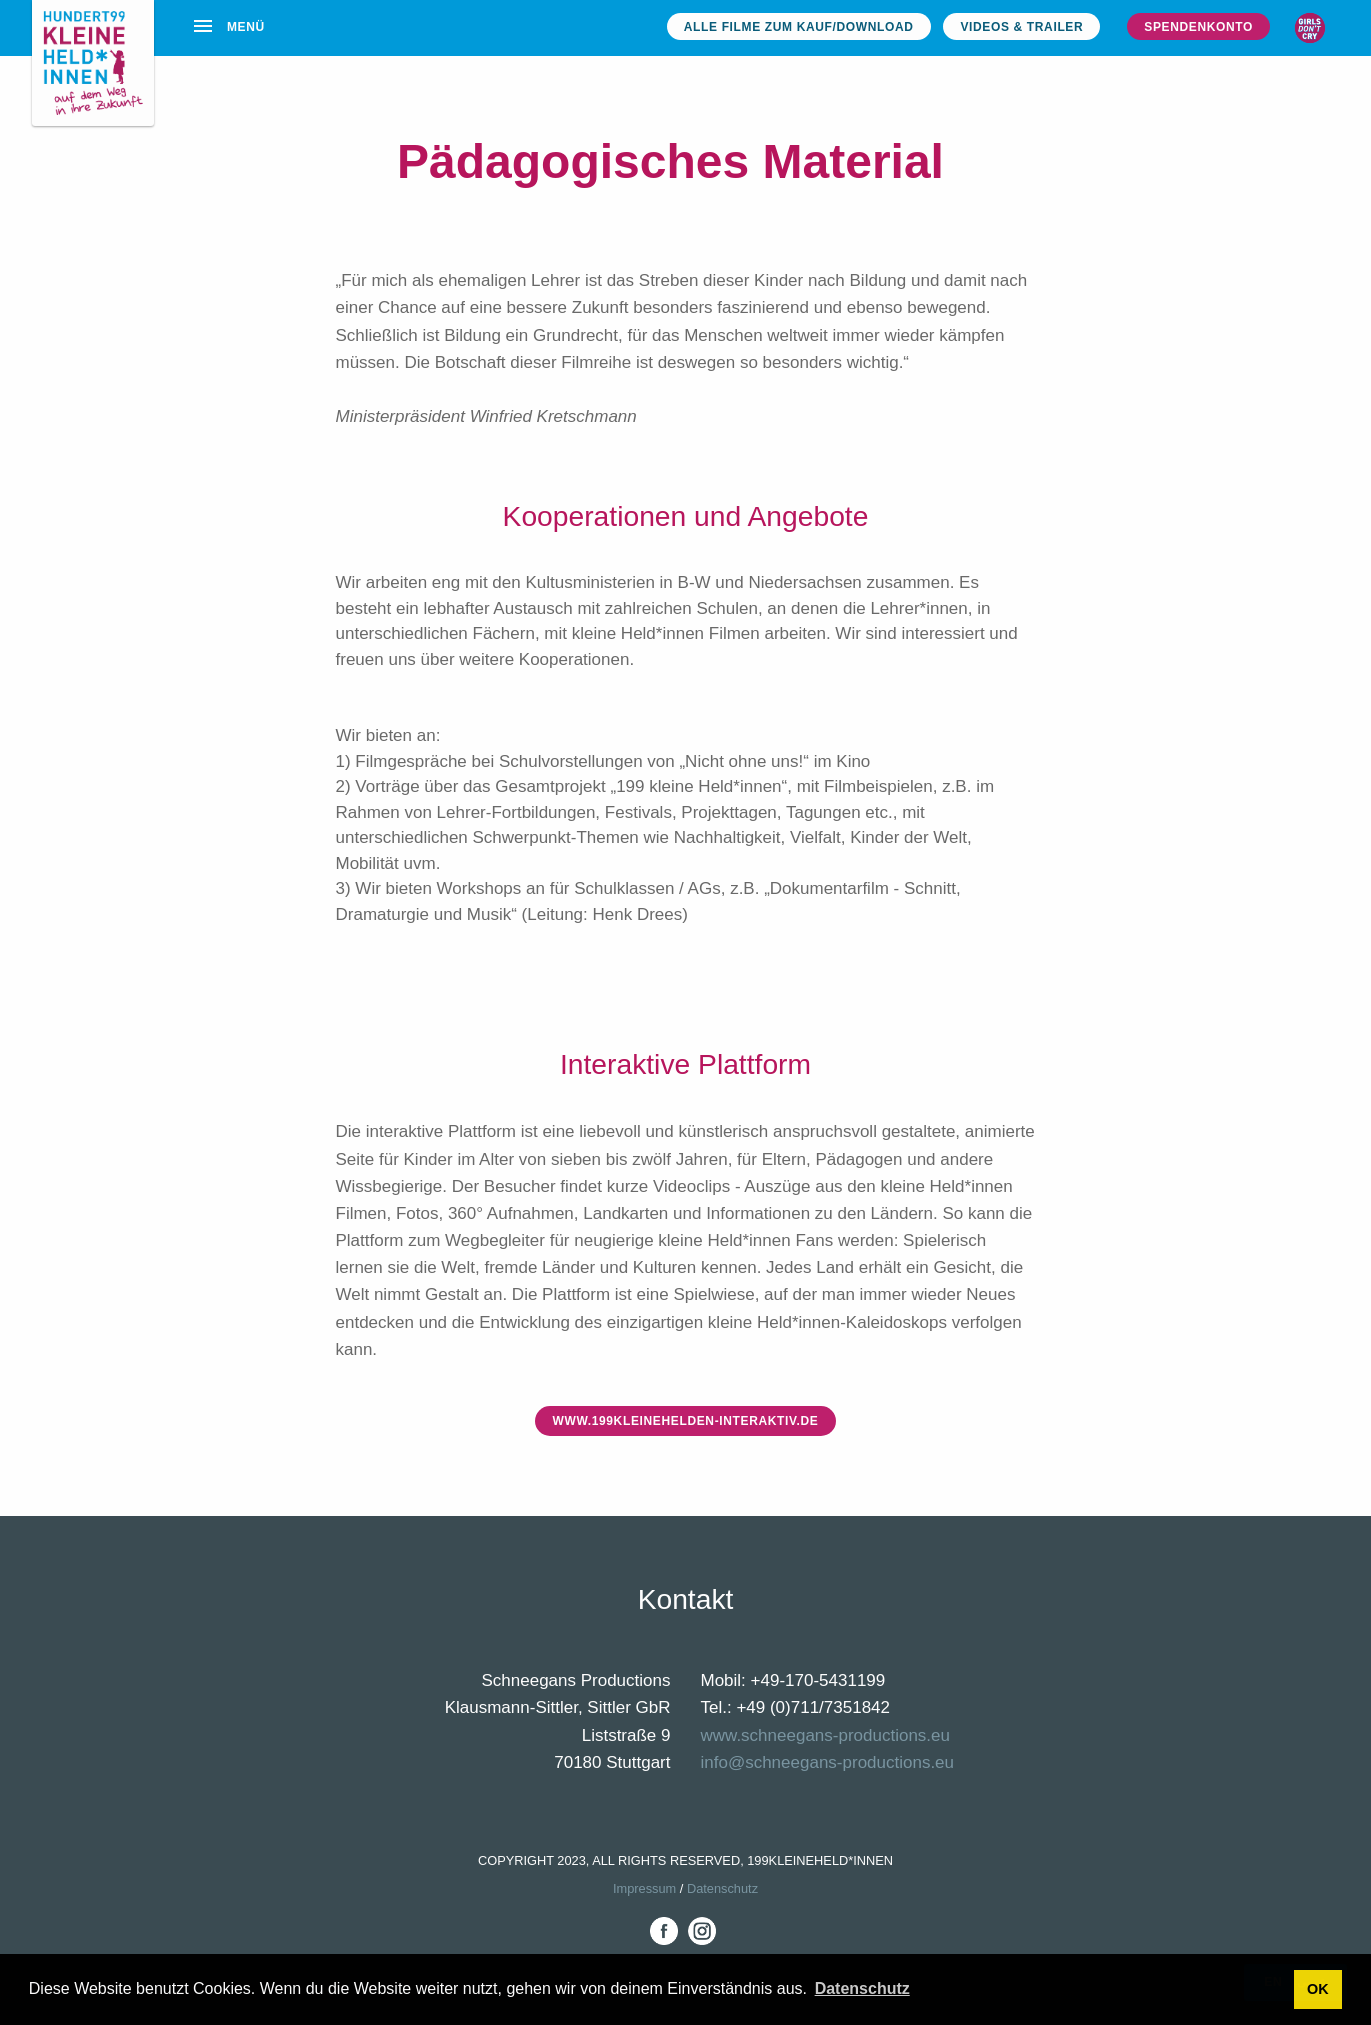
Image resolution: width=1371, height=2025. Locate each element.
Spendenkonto (1198, 27)
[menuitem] (232, 25)
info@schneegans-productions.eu (828, 1762)
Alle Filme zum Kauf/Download (799, 27)
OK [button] (1318, 1989)
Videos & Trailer (1021, 27)
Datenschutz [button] (862, 1988)
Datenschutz (722, 1888)
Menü (228, 26)
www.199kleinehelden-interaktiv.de (685, 1421)
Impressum (644, 1888)
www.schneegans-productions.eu (825, 1735)
